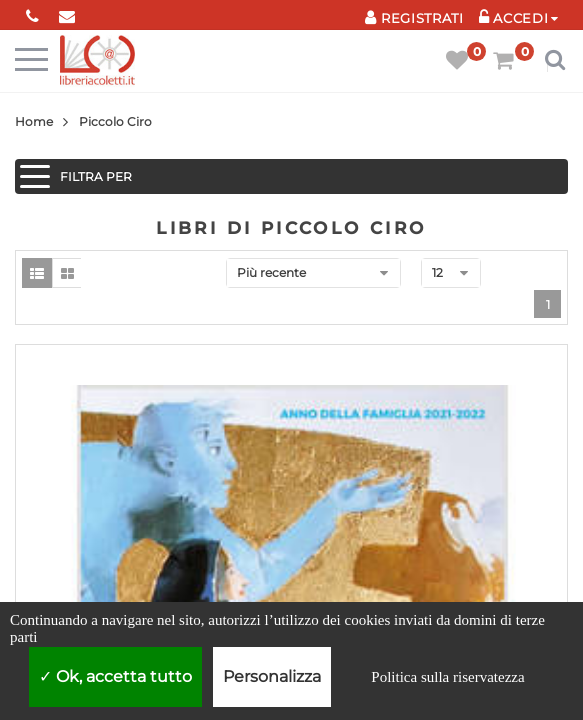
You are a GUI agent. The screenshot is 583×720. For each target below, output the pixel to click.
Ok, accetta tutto (115, 676)
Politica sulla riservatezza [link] (447, 677)
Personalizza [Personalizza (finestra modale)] (272, 676)
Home (34, 121)
